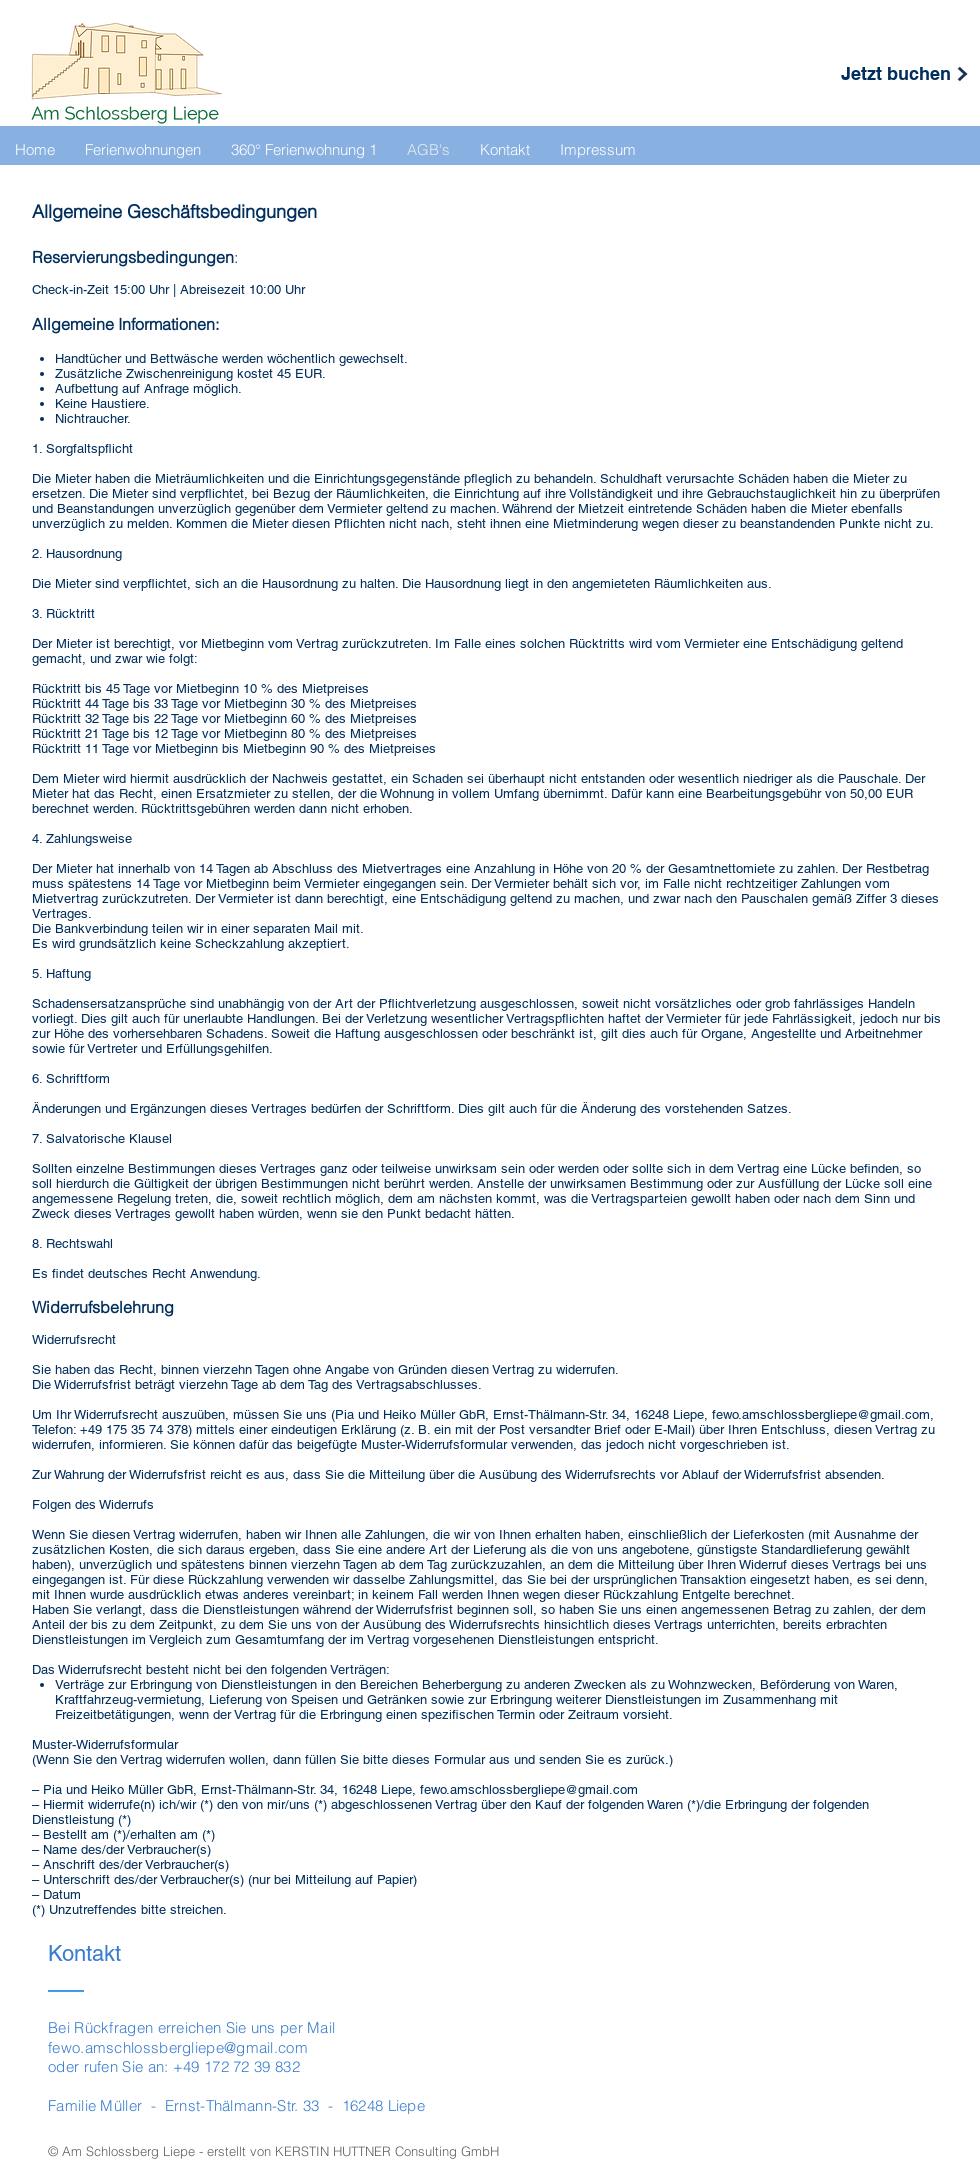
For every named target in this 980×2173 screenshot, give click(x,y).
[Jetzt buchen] (896, 73)
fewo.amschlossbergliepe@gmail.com (821, 1414)
